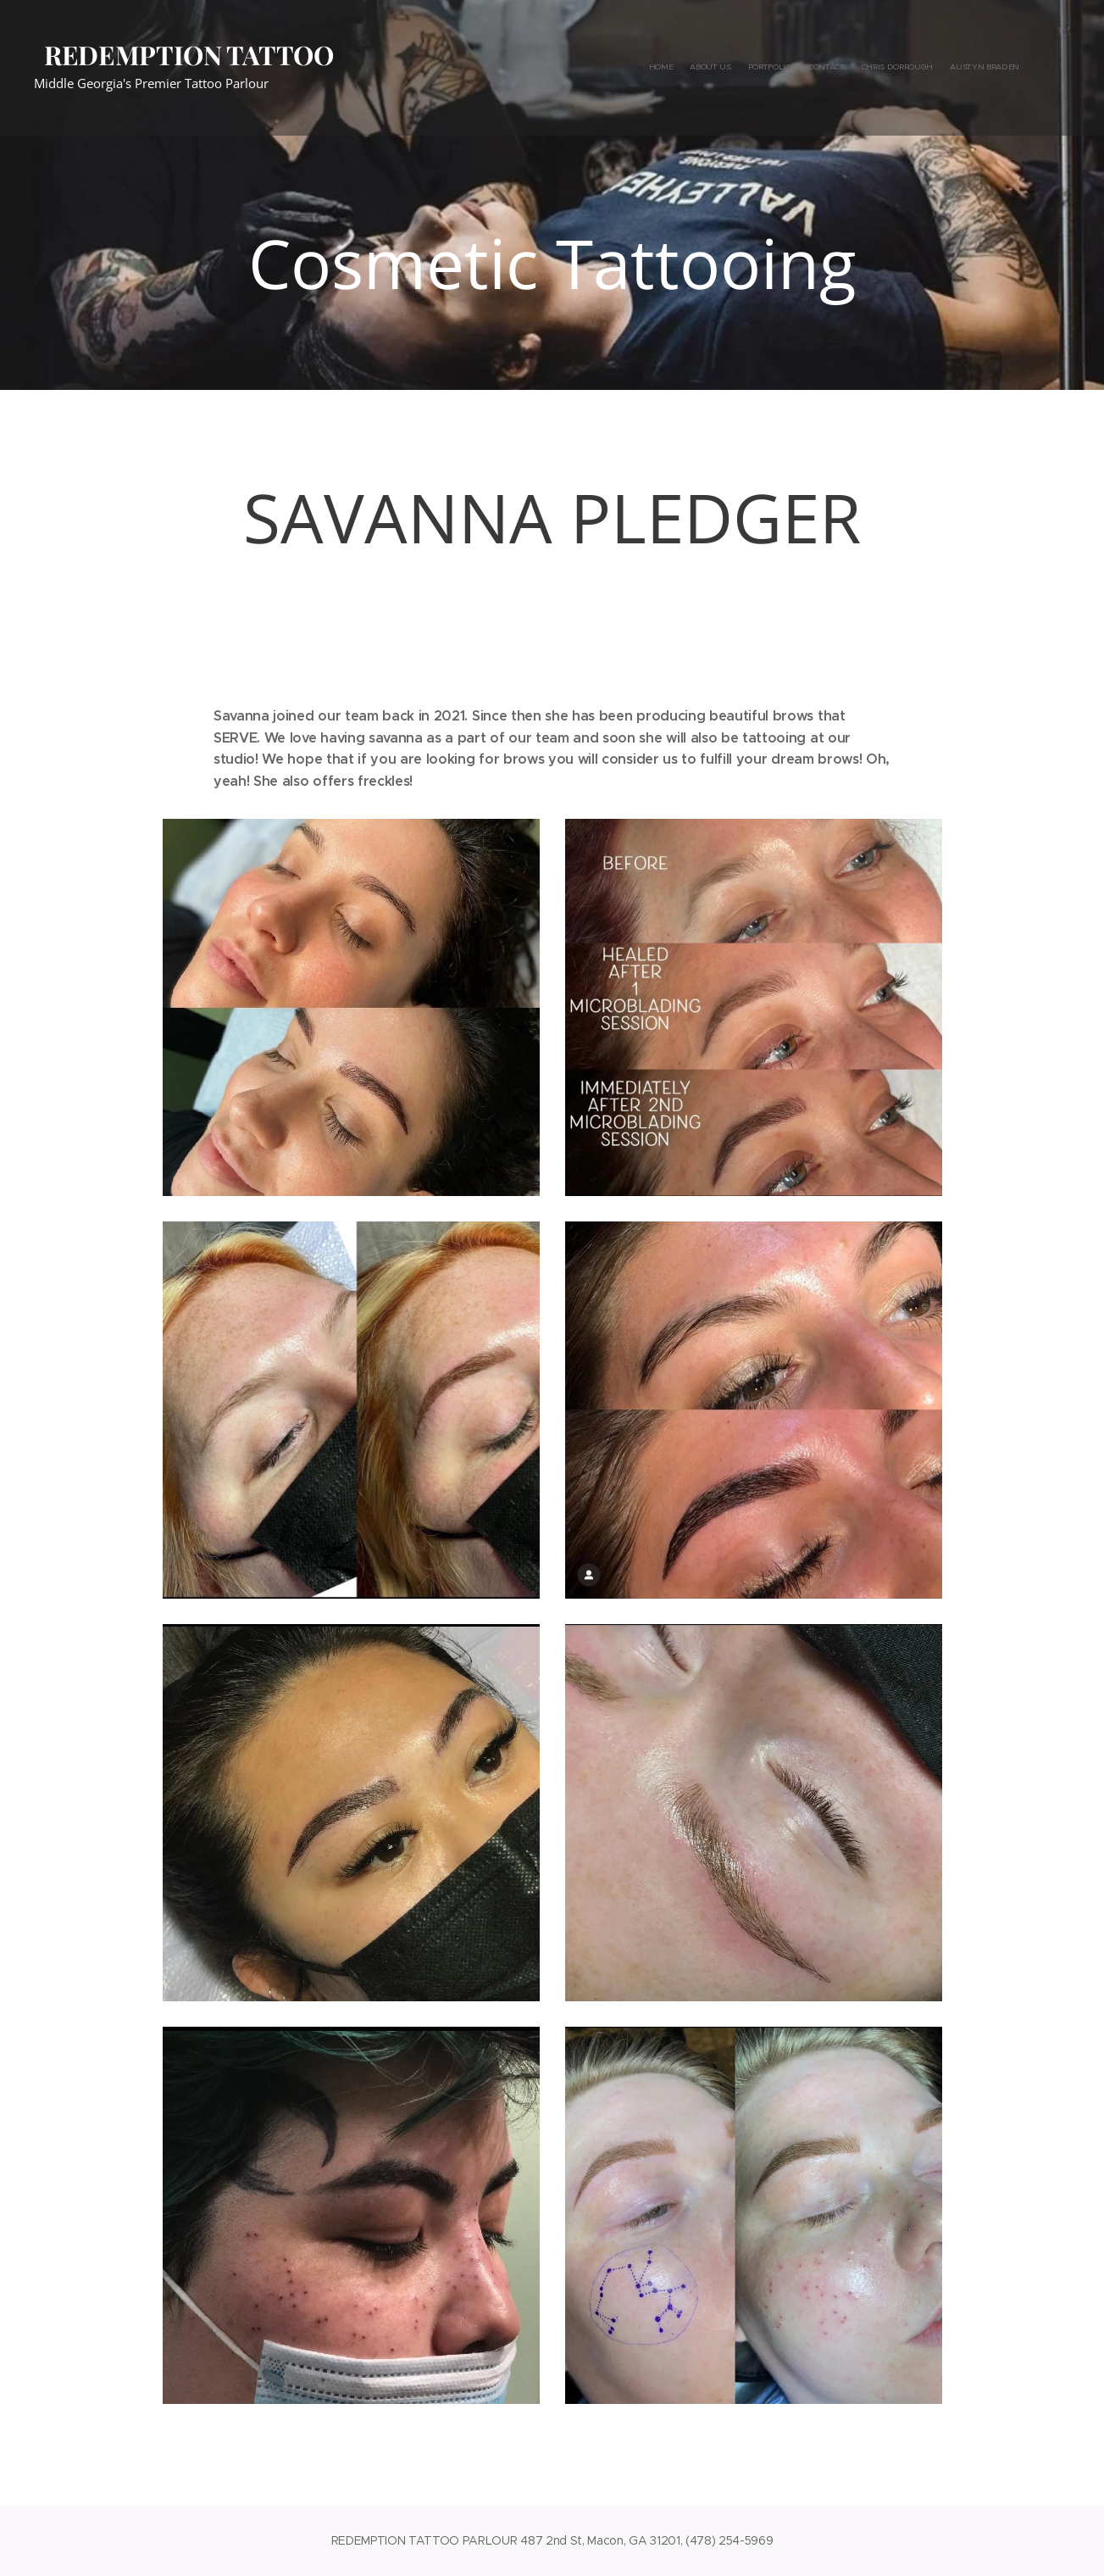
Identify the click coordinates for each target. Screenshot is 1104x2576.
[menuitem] (936, 68)
